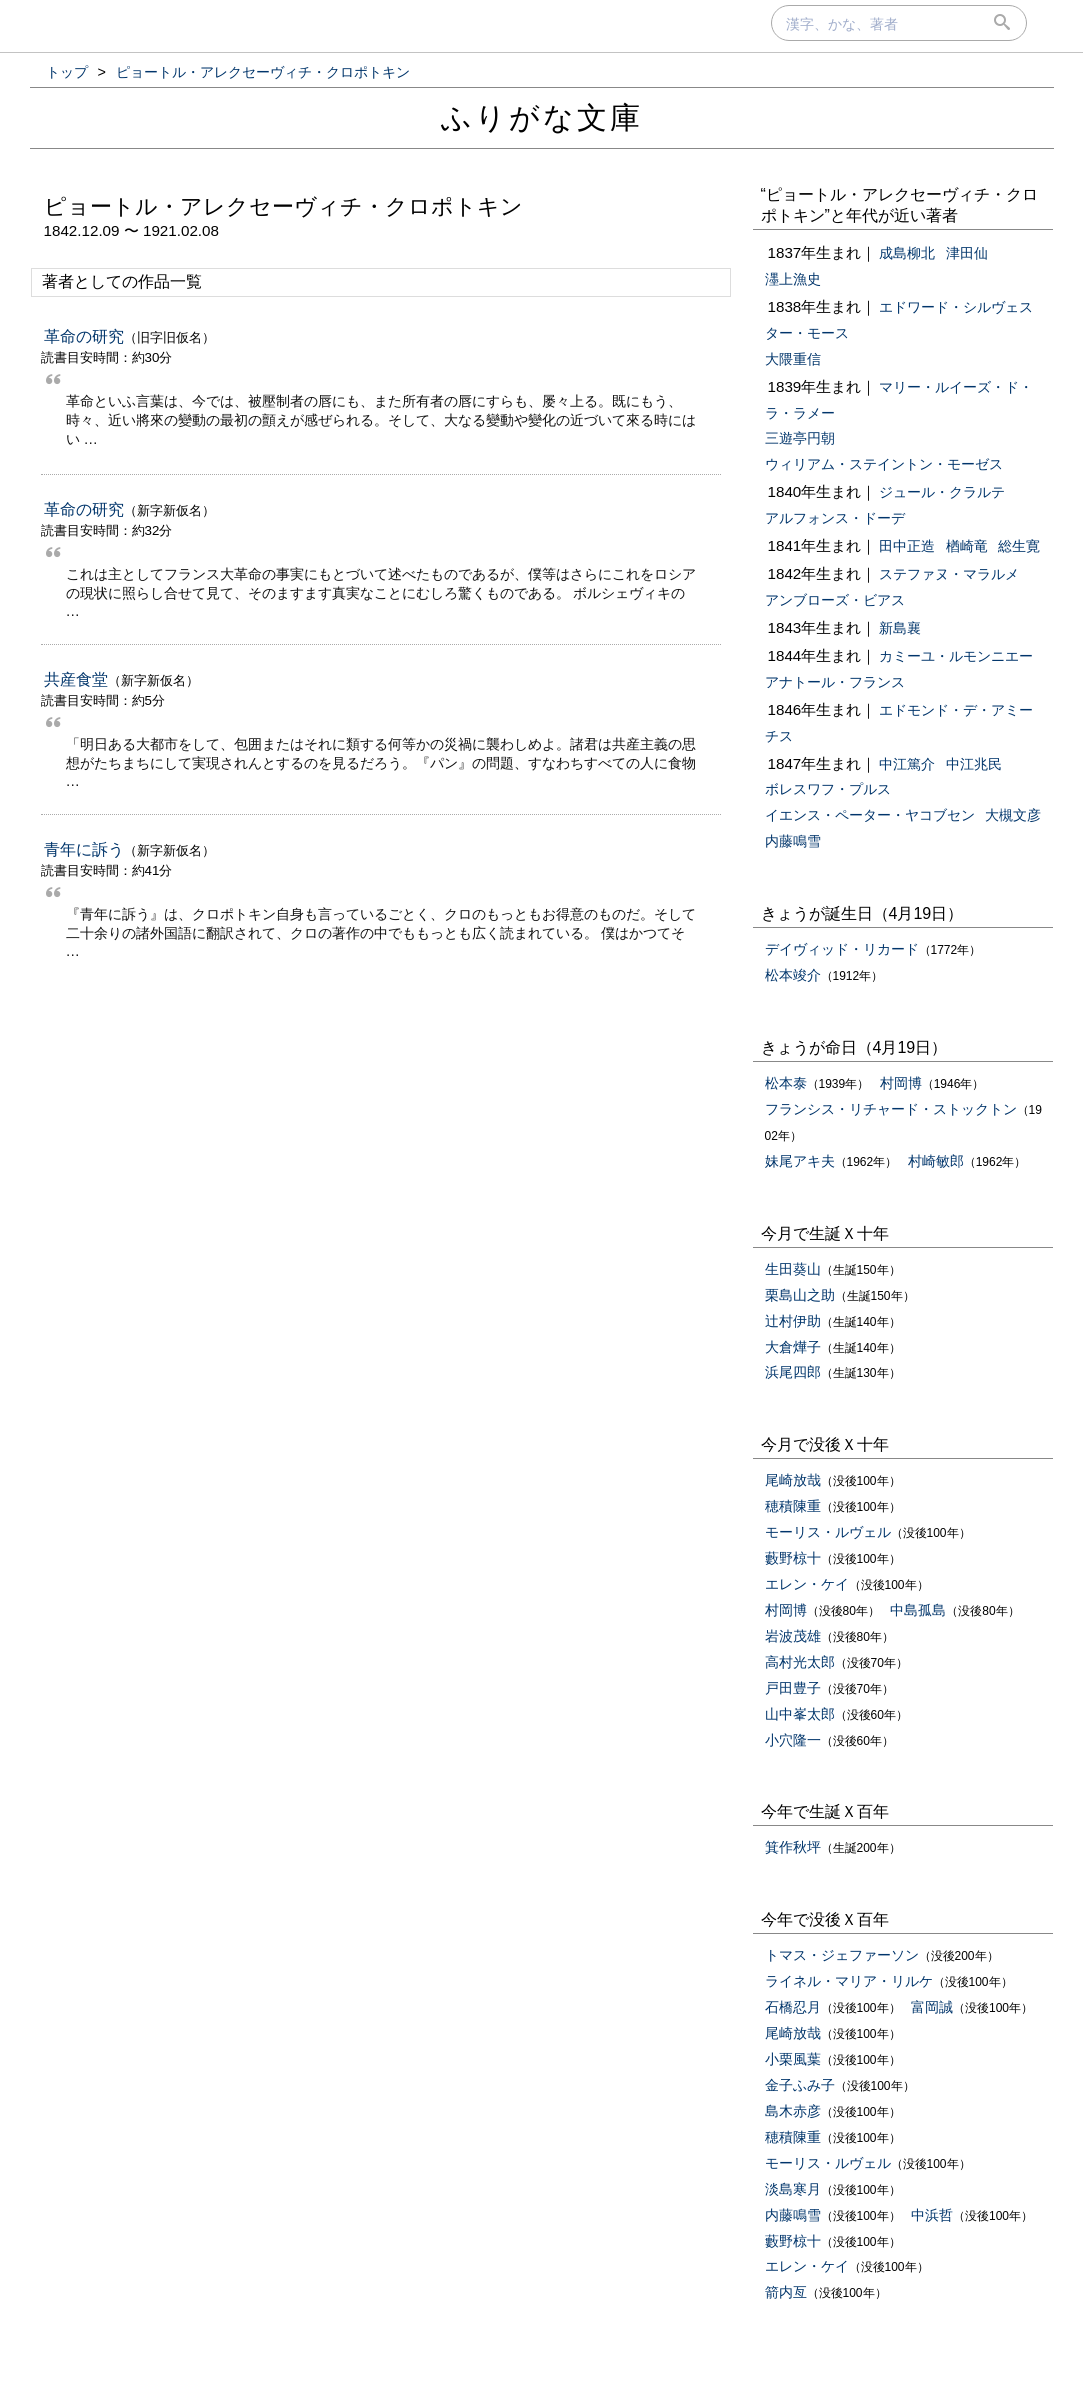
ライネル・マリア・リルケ (849, 1981)
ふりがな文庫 (542, 117)
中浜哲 (932, 2215)
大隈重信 (793, 359)
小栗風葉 (793, 2059)
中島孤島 (918, 1610)
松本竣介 (793, 975)
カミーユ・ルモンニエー (956, 656)
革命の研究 (84, 336)
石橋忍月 (793, 2007)
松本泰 (786, 1083)
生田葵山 (793, 1269)
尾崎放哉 (793, 1480)
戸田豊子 (793, 1688)
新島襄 (900, 628)
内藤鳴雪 (793, 841)
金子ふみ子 (800, 2085)
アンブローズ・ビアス (835, 600)
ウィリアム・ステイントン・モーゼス (884, 464)
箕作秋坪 (793, 1847)
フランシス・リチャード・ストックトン (891, 1109)
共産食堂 (76, 679)
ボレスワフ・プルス (828, 789)
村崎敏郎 (936, 1161)
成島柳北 (907, 253)
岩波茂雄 (793, 1636)
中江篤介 (907, 764)
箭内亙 (786, 2292)
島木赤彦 (793, 2111)
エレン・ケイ (807, 1584)
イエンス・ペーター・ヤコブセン (870, 815)
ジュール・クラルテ (942, 492)
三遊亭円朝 (800, 438)
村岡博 (901, 1083)
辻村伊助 (793, 1321)
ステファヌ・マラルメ (949, 574)
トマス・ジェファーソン (842, 1955)
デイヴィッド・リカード (842, 949)
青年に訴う (84, 849)
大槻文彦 (1013, 815)
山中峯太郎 (800, 1714)
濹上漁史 (793, 279)
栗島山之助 (800, 1295)
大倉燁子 (793, 1347)
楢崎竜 (967, 546)
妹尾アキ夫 (800, 1161)
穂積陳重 (793, 1506)
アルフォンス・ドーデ (835, 518)
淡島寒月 (793, 2189)
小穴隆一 (793, 1740)
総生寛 (1019, 546)
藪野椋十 (793, 1558)
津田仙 (967, 253)
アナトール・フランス (835, 682)
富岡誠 (932, 2007)
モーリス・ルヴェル (828, 1532)
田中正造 (907, 546)
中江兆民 (974, 764)
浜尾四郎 (793, 1372)
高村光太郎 (800, 1662)
